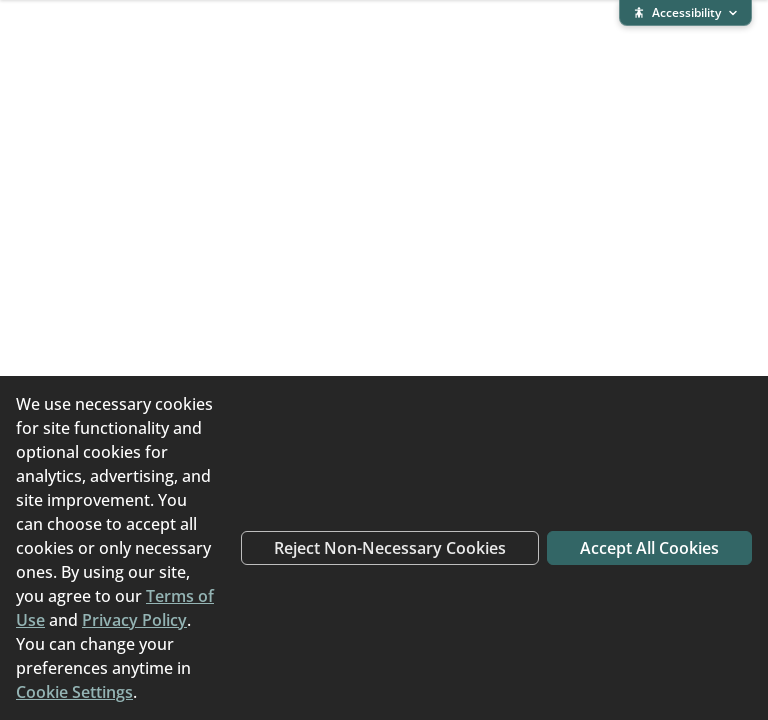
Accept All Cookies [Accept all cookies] (649, 548)
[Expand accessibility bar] (685, 13)
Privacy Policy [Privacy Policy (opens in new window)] (134, 620)
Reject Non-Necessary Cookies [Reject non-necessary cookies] (390, 548)
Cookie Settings (74, 692)
